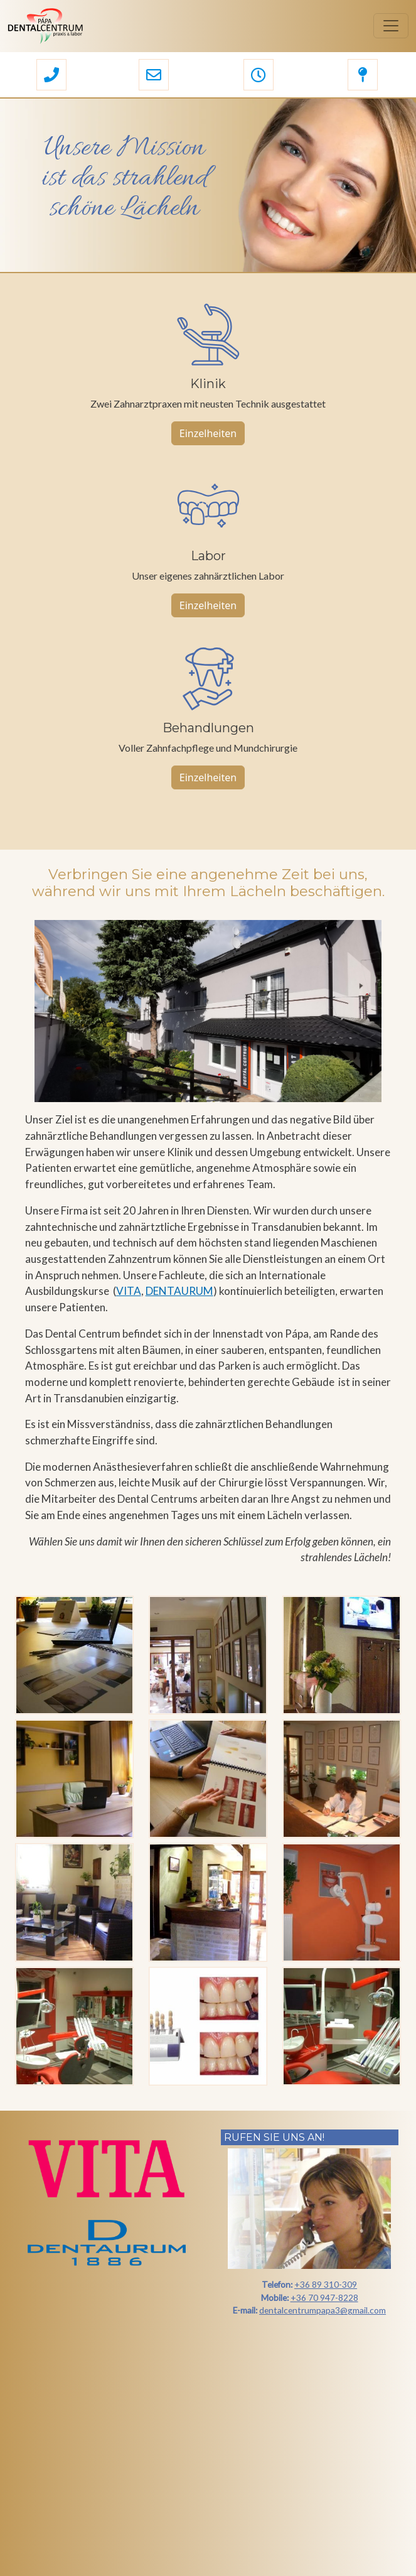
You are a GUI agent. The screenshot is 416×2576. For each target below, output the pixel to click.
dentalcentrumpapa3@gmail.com (322, 2310)
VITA (128, 1290)
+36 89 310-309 (325, 2284)
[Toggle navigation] (390, 25)
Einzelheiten (208, 433)
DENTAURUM (179, 1290)
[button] (51, 76)
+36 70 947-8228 (324, 2297)
